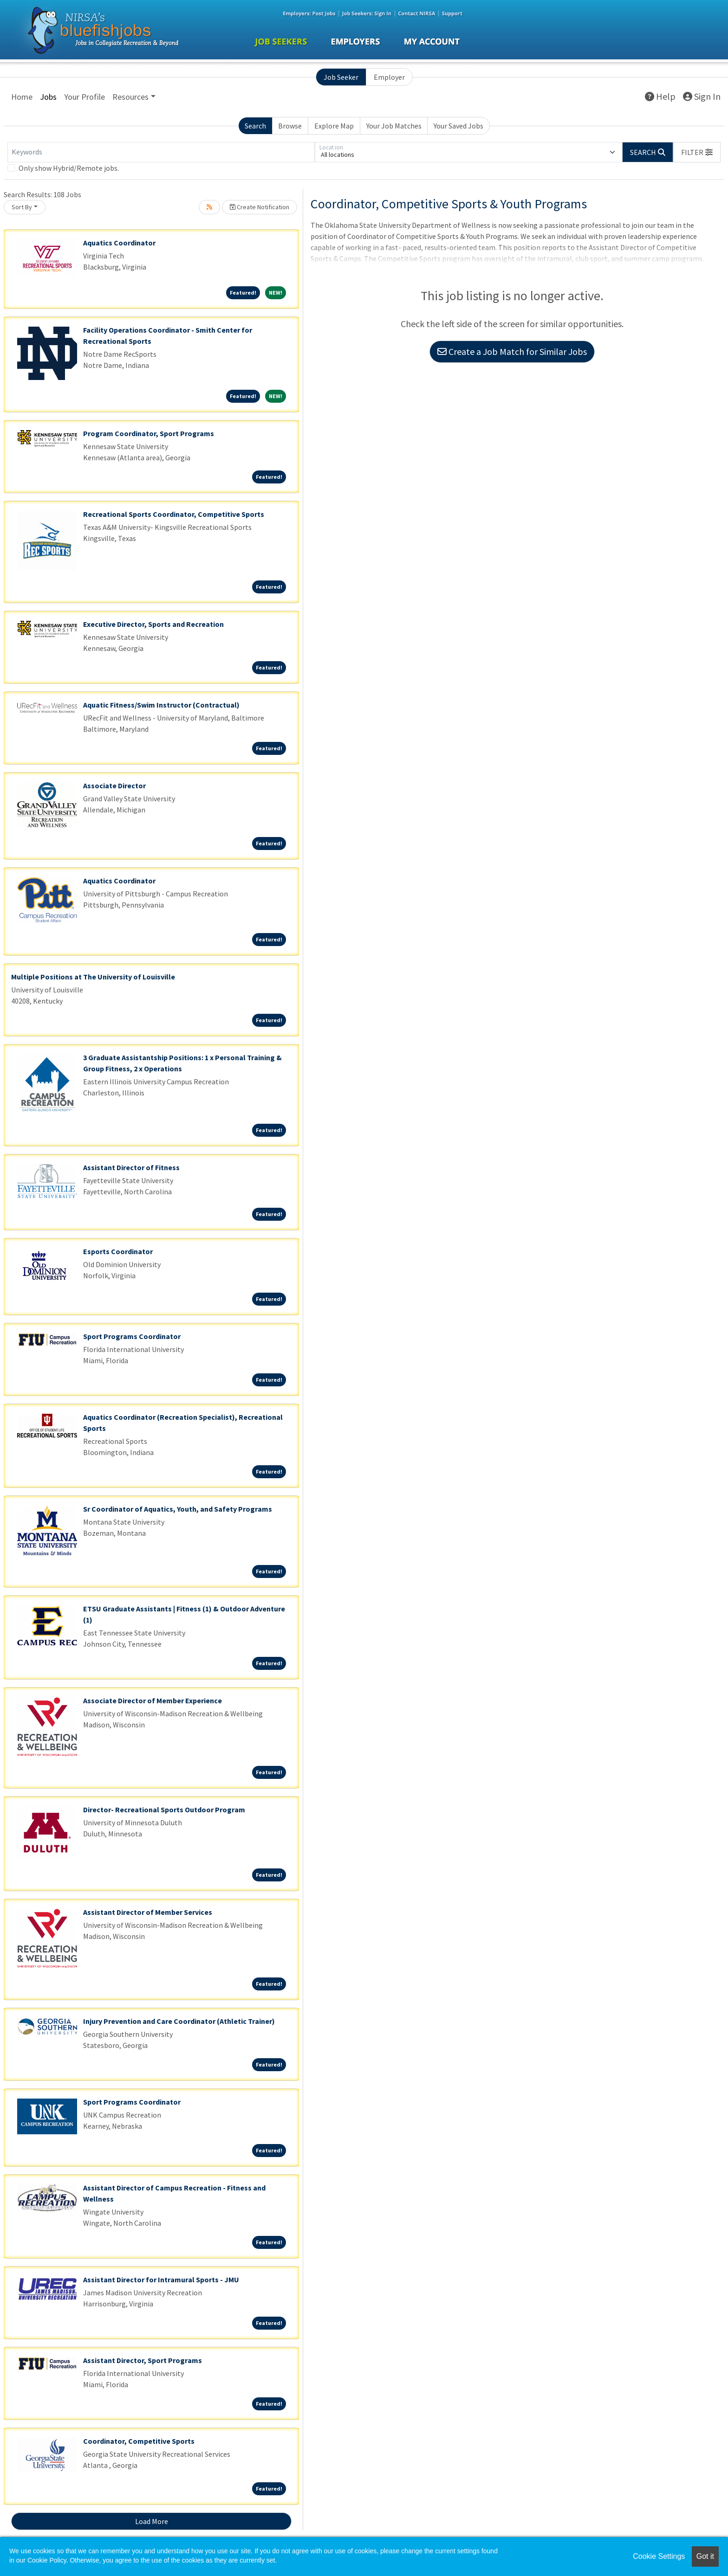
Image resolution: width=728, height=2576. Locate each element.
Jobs (48, 96)
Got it (705, 2556)
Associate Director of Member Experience (152, 1700)
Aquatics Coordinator (119, 242)
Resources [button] (130, 96)
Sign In (702, 96)
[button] (697, 152)
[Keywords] (161, 152)
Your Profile (84, 96)
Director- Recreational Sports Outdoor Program (164, 1809)
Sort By (22, 207)
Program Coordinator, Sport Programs (148, 433)
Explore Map (334, 125)
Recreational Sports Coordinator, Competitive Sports (173, 514)
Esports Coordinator (118, 1251)
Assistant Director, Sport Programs (142, 2360)
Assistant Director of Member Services (147, 1912)
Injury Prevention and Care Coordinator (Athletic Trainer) (179, 2021)
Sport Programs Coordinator (132, 1336)
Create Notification (259, 207)
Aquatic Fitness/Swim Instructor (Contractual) (161, 704)
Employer (389, 77)
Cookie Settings (659, 2556)
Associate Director (114, 785)
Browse (290, 125)
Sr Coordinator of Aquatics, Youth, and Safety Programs (177, 1508)
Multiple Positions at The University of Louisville (93, 976)
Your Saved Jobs (458, 125)
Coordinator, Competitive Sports (139, 2441)
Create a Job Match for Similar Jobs (512, 351)
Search (255, 125)
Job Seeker (341, 77)
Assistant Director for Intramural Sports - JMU (161, 2279)
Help (660, 96)
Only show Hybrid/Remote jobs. (69, 168)
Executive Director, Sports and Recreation (153, 624)
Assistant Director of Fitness (131, 1167)
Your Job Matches (394, 125)
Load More (151, 2521)
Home (21, 96)
